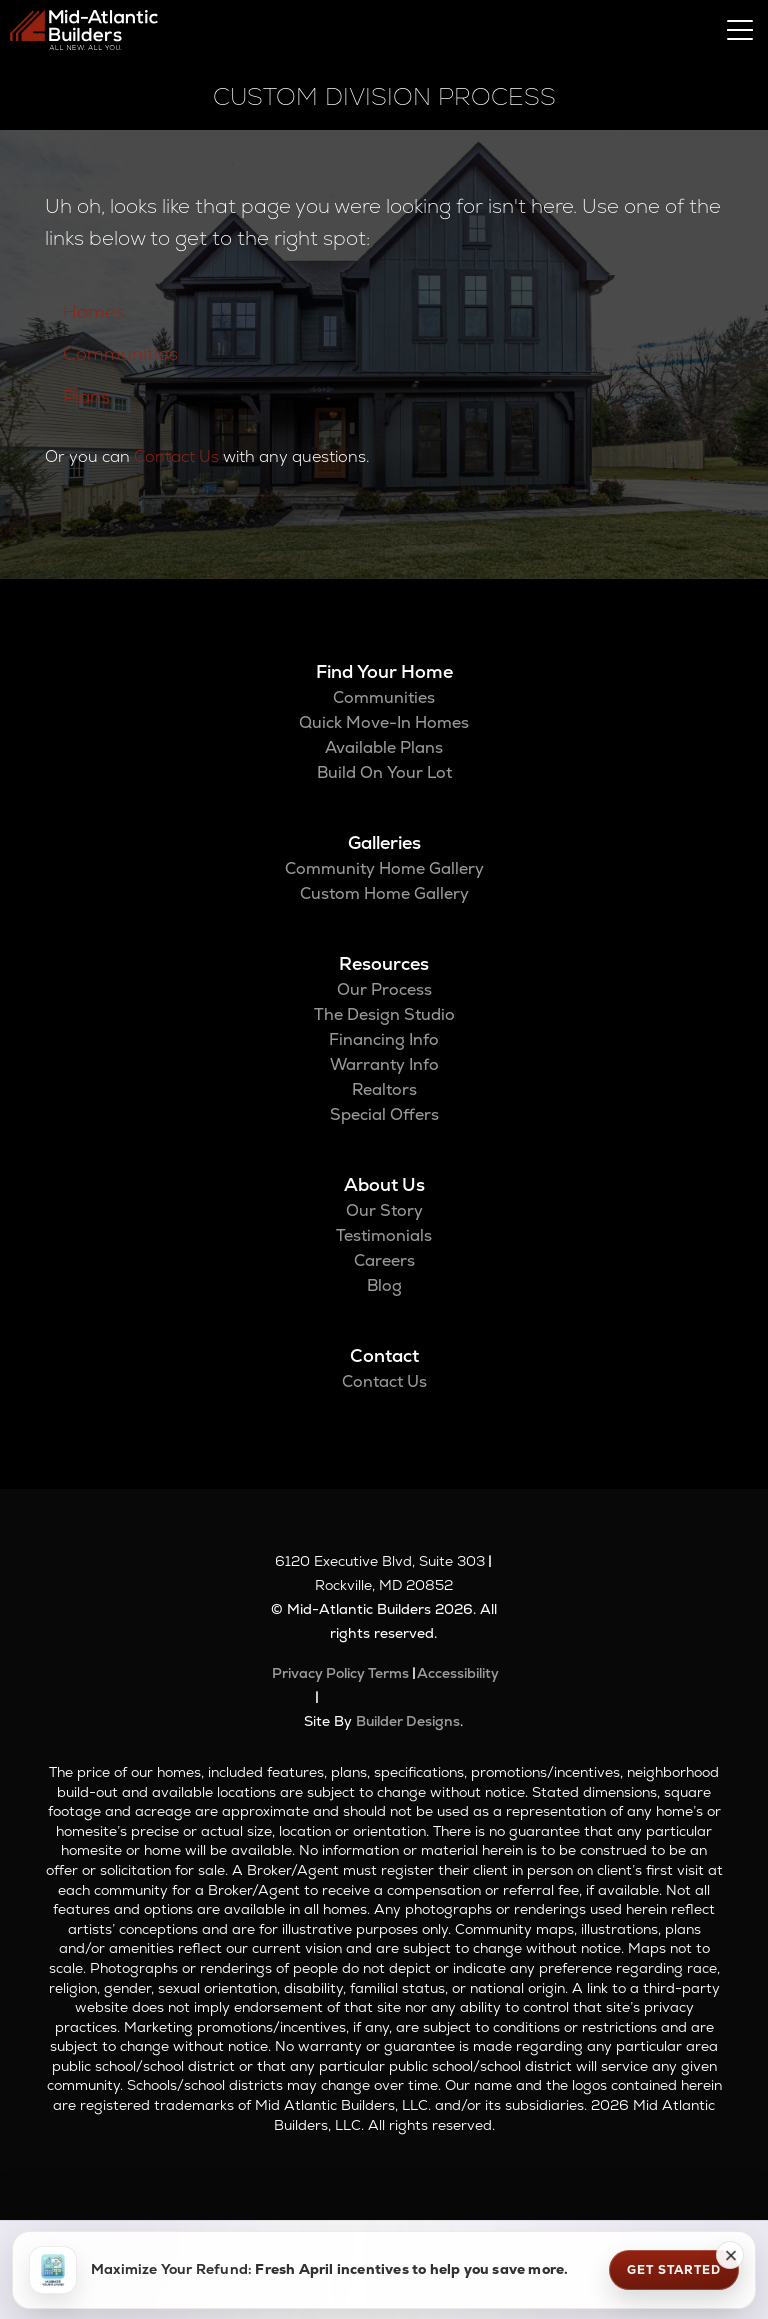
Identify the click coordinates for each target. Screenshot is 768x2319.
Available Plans (384, 747)
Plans (86, 396)
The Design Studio (384, 1014)
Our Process (384, 989)
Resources (384, 963)
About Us (384, 1184)
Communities (120, 353)
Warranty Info (384, 1064)
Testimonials (384, 1235)
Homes (94, 311)
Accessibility (458, 1673)
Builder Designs (408, 1721)
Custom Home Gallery (384, 893)
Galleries (384, 842)
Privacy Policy (318, 1673)
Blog (384, 1285)
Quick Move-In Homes (384, 722)
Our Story (384, 1210)
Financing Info (384, 1039)
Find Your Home (384, 671)
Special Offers (384, 1114)
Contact (384, 1355)
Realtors (384, 1089)
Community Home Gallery (384, 868)
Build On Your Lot (384, 772)
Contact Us (176, 456)
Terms (388, 1673)
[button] (730, 2255)
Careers (384, 1260)
